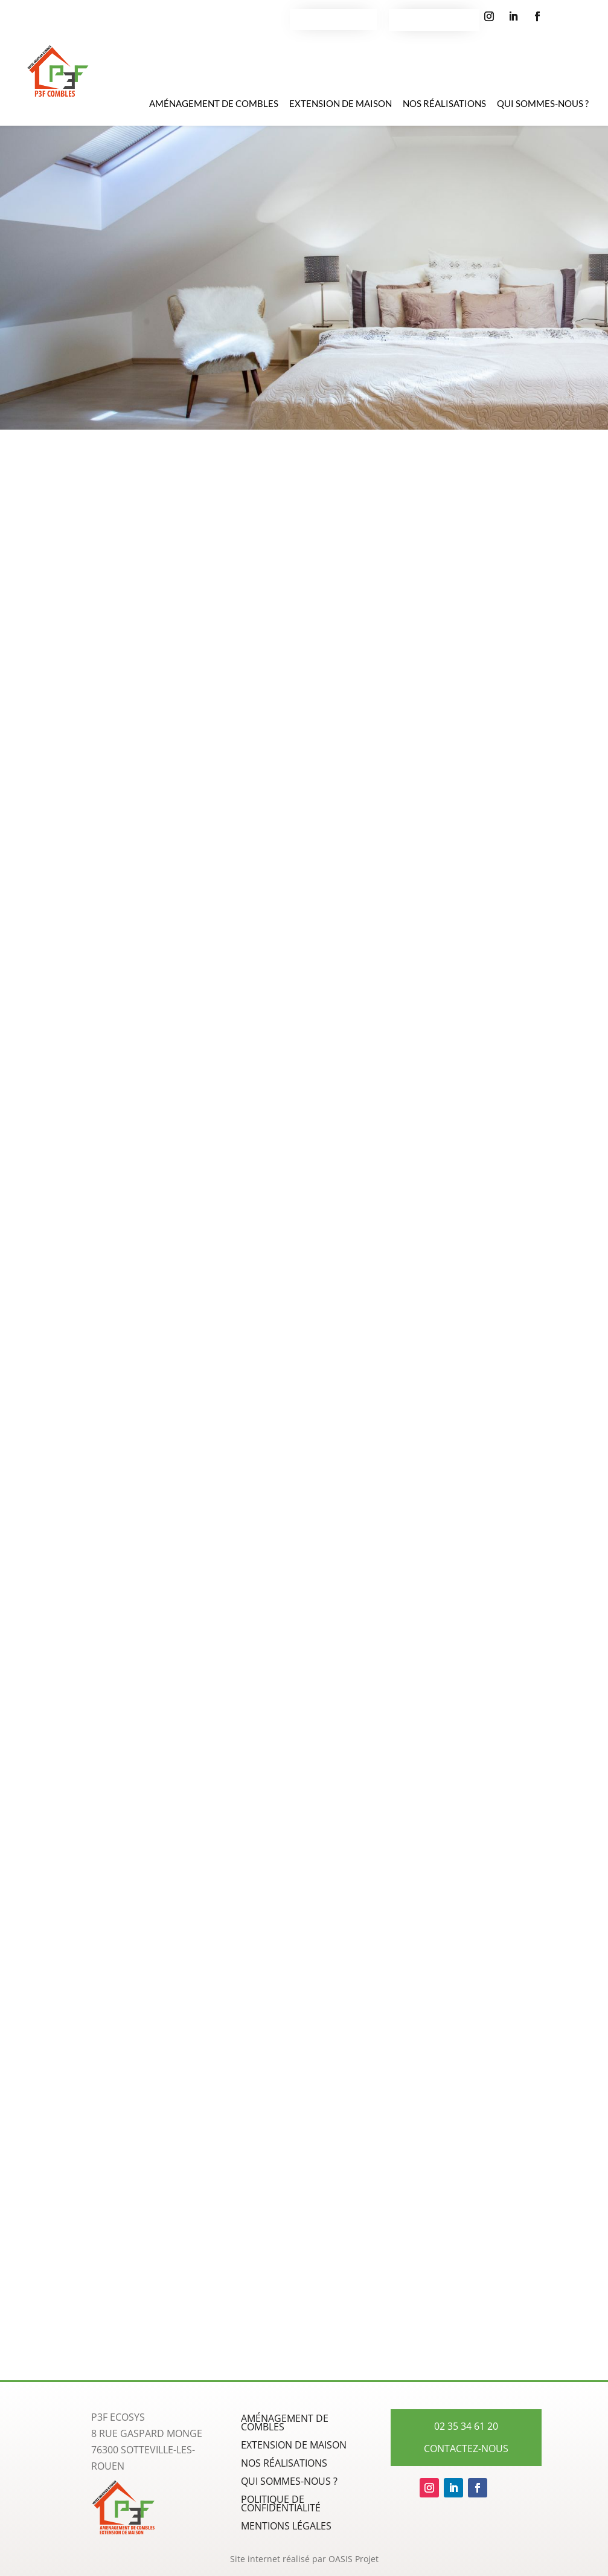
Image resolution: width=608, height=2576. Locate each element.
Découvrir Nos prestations (304, 264)
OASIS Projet (353, 2559)
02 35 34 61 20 (434, 16)
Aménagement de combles (213, 107)
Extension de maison (340, 107)
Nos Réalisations (444, 107)
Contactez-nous (333, 16)
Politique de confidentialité (281, 2504)
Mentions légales (286, 2527)
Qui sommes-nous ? (543, 107)
